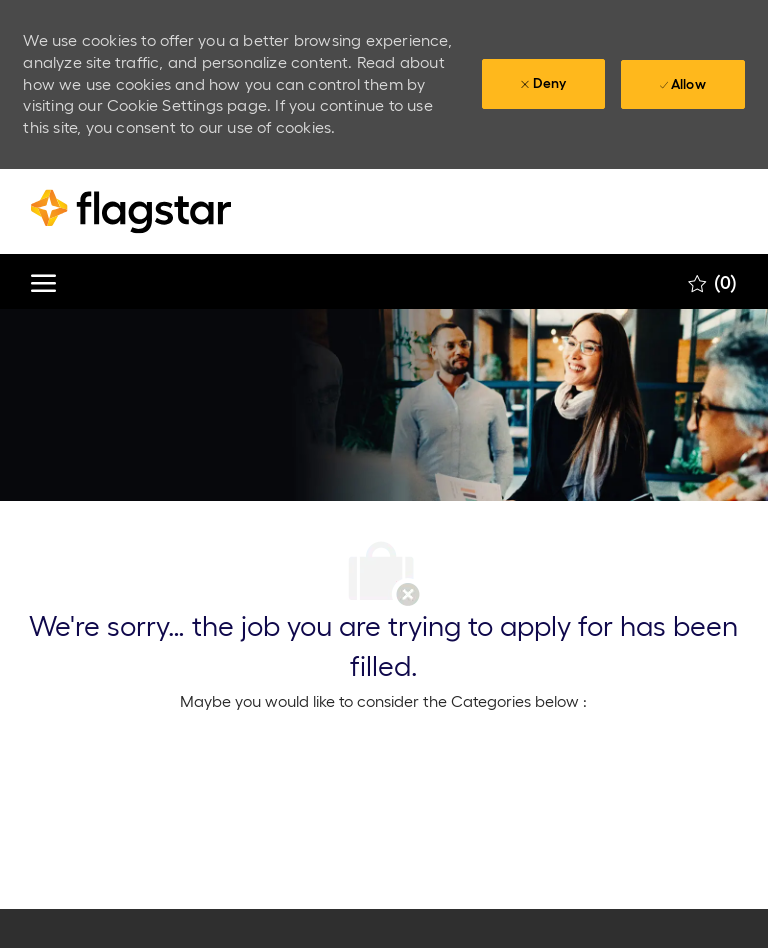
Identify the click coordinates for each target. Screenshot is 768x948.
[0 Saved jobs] (712, 282)
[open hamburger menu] (43, 281)
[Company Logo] (131, 211)
